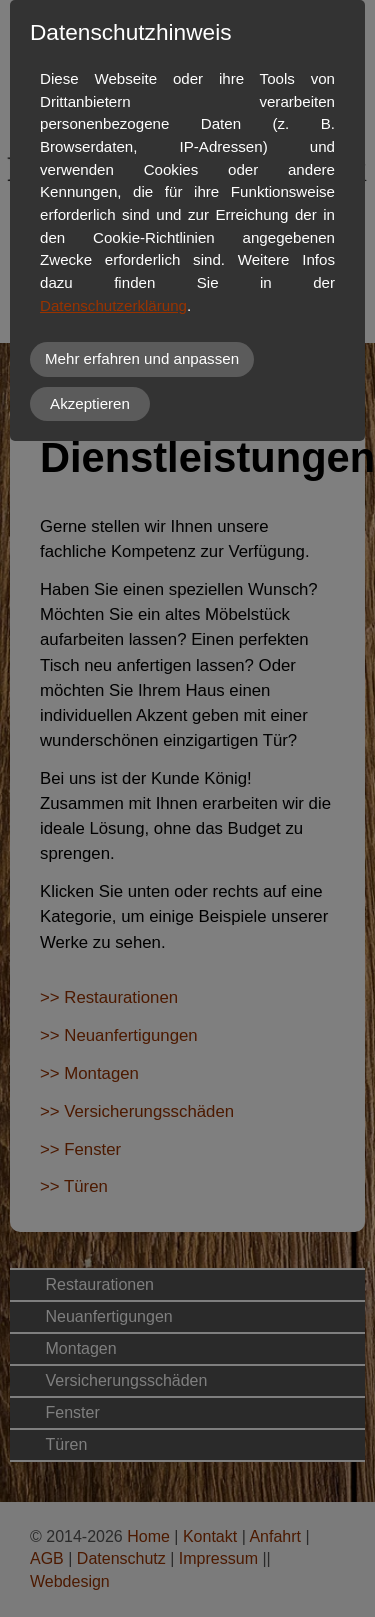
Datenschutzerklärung (113, 305)
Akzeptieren (90, 403)
